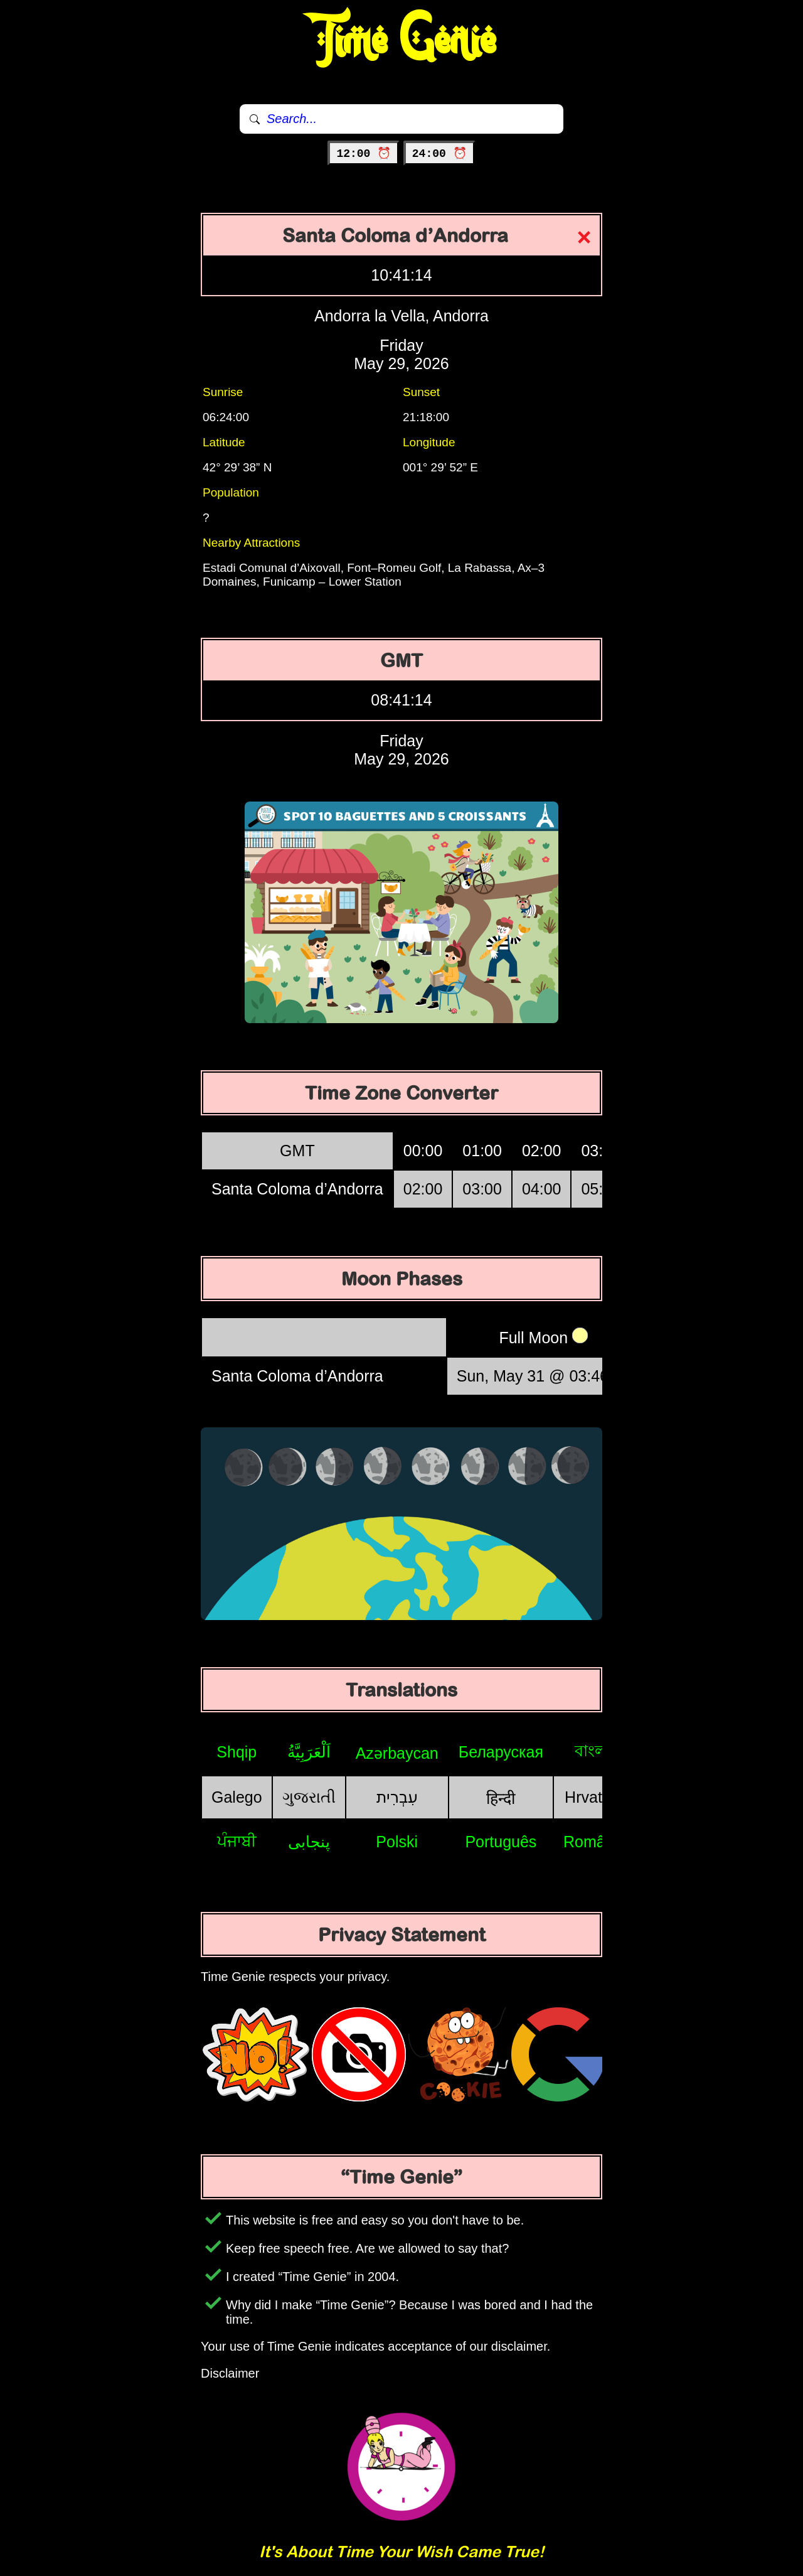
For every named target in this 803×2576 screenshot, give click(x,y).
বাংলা (593, 1750)
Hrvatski (593, 1797)
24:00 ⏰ (439, 154)
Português (500, 1841)
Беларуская (501, 1752)
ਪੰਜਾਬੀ (237, 1841)
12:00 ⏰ (363, 154)
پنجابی (309, 1841)
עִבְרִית (397, 1797)
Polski (397, 1841)
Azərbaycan (397, 1753)
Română (593, 1841)
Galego (236, 1797)
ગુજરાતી (309, 1797)
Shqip (236, 1752)
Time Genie (402, 40)
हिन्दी (500, 1798)
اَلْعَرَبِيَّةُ (309, 1752)
